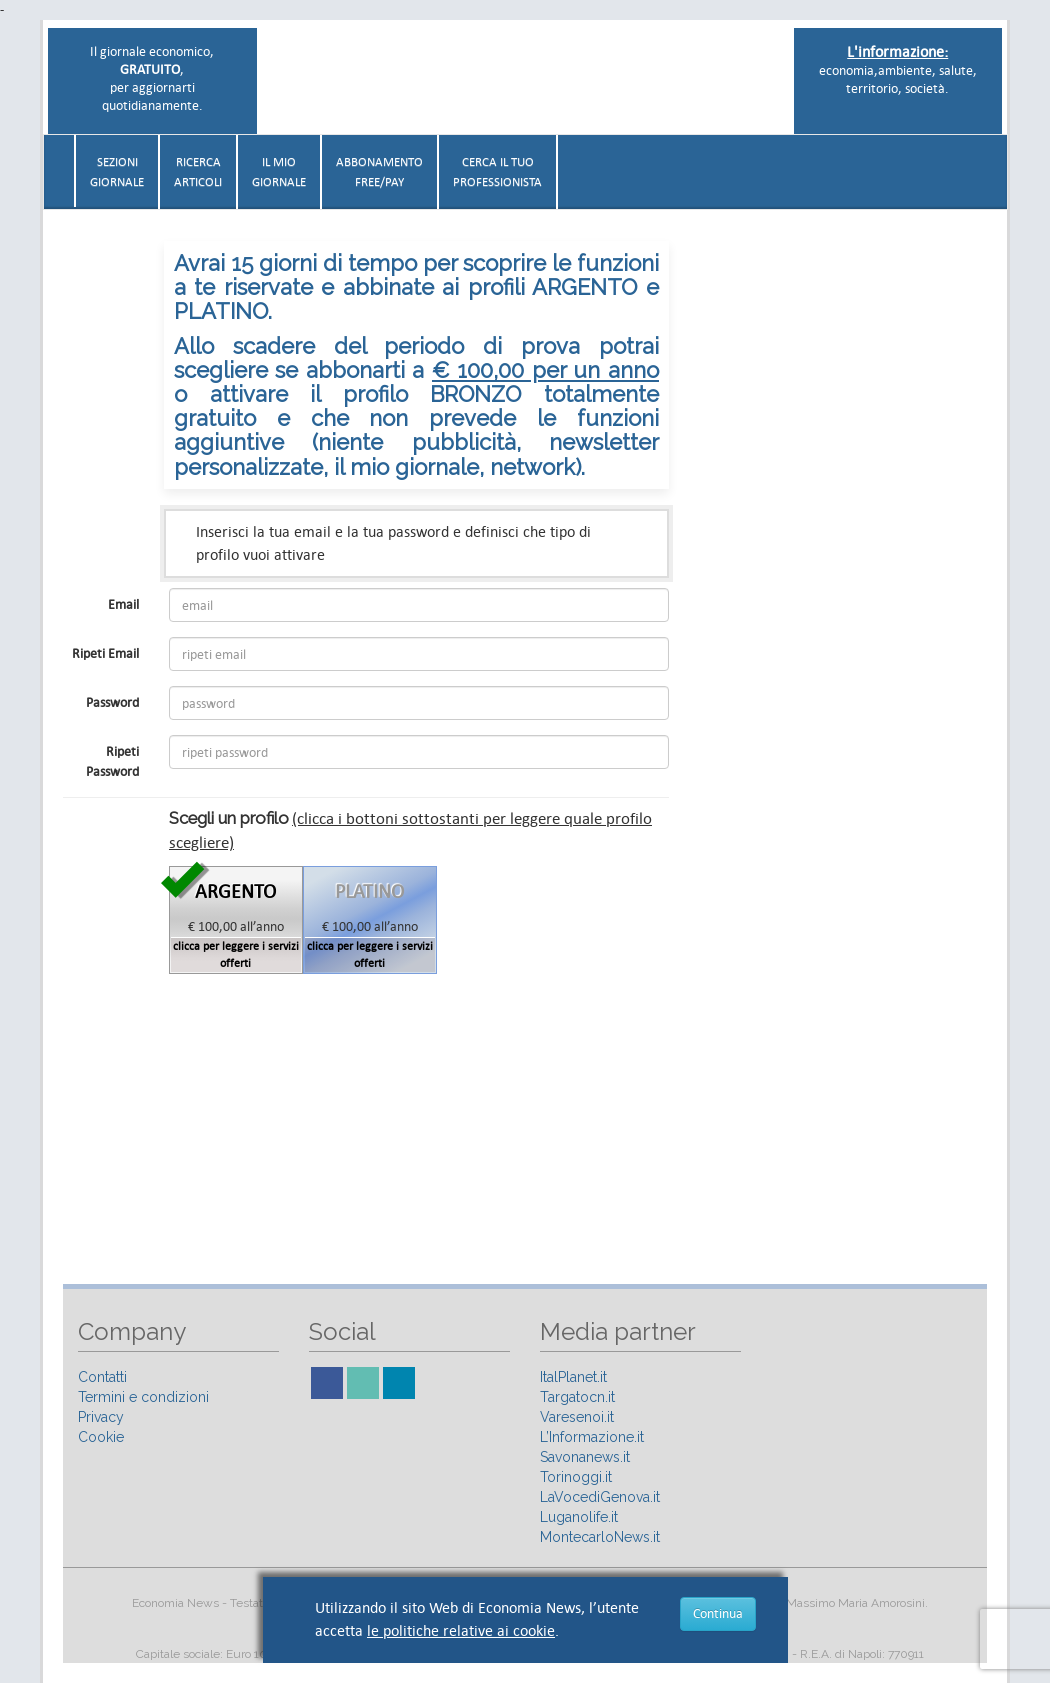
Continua (718, 1613)
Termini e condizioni (143, 1397)
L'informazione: (897, 51)
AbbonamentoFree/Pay (379, 172)
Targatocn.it (577, 1397)
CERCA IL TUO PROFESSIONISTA (497, 172)
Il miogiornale (279, 172)
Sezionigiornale (117, 172)
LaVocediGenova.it (600, 1497)
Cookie (101, 1437)
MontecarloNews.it (600, 1537)
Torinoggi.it (576, 1477)
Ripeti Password (112, 761)
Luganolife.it (579, 1517)
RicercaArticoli (198, 172)
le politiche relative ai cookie (461, 1630)
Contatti (102, 1377)
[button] (997, 164)
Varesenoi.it (577, 1417)
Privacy (101, 1417)
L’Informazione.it (592, 1437)
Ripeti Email (105, 653)
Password (112, 702)
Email (123, 604)
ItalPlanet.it (573, 1377)
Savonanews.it (585, 1457)
